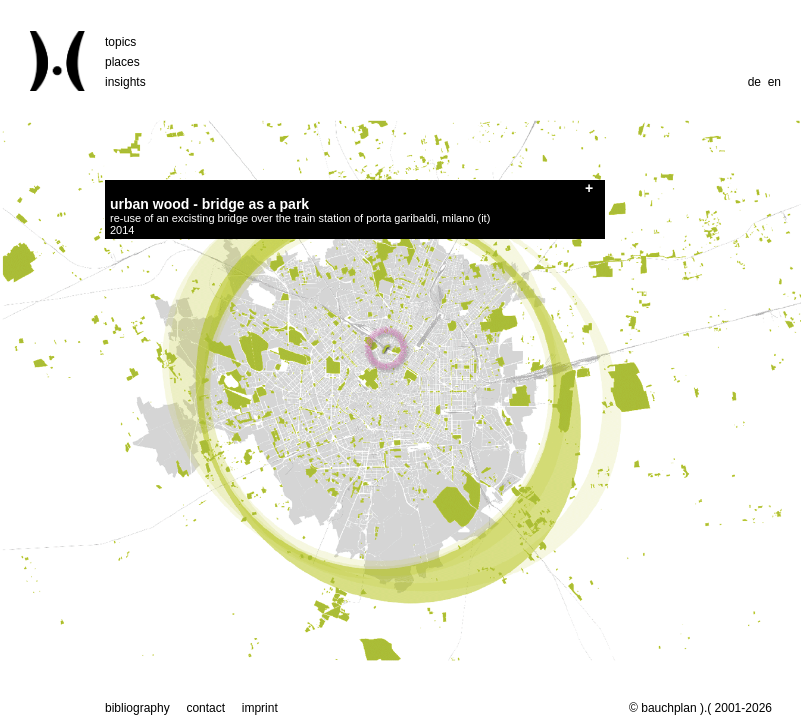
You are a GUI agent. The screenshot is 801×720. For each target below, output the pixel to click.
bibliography (137, 708)
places (122, 62)
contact (205, 708)
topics (120, 42)
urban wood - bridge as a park (209, 204)
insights (125, 82)
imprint (260, 708)
